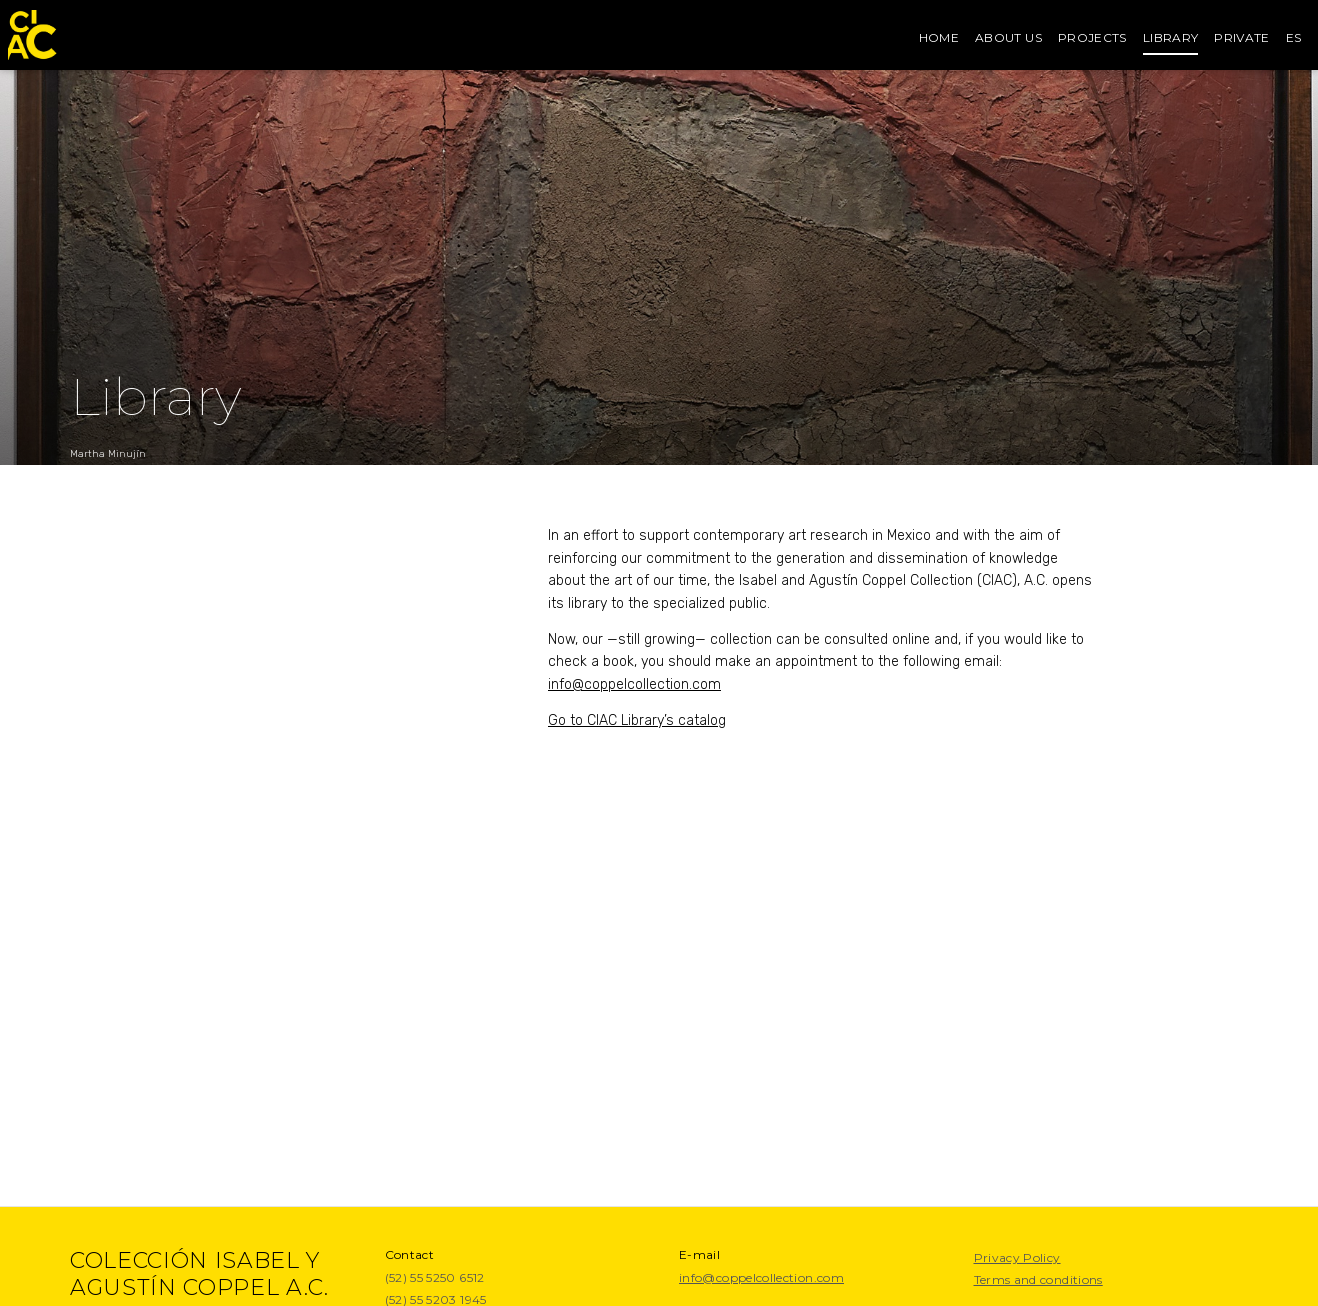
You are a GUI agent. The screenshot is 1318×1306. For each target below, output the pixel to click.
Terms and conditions (1038, 1279)
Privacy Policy (1017, 1257)
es (1294, 37)
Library (1171, 37)
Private (1242, 37)
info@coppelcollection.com (634, 684)
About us (1008, 37)
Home (939, 37)
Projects (1092, 37)
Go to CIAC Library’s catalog (637, 720)
